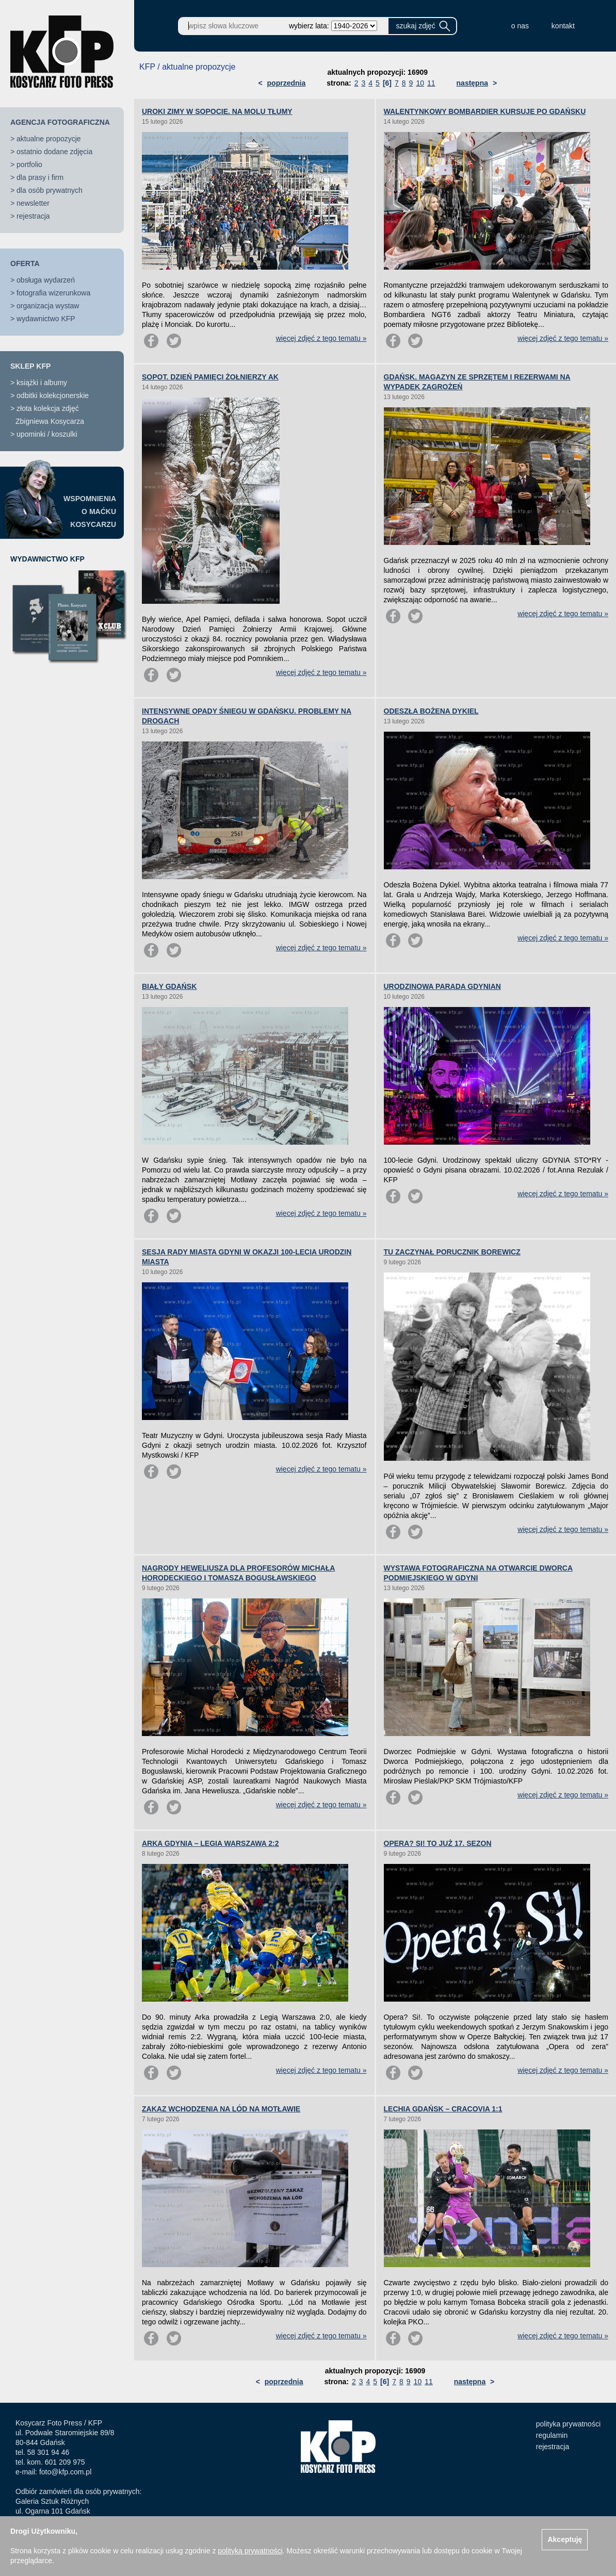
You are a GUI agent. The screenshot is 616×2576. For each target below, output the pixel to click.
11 (431, 83)
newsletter (33, 203)
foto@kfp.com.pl (65, 2472)
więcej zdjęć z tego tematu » (321, 338)
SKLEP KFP (30, 366)
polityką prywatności (250, 2551)
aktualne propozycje (49, 139)
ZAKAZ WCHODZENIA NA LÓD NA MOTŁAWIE (221, 2109)
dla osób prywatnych (50, 190)
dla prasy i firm (40, 177)
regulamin (552, 2435)
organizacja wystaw (48, 306)
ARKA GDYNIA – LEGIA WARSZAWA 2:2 (210, 1843)
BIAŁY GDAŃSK (169, 986)
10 (420, 83)
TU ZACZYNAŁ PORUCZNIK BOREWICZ (452, 1252)
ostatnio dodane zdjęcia (54, 151)
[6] (387, 83)
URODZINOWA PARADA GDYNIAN (442, 986)
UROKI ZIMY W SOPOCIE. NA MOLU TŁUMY (217, 111)
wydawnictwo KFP (46, 319)
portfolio (29, 164)
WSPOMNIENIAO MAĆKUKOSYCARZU (89, 511)
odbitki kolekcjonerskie (53, 395)
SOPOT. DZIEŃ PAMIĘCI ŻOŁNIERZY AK (210, 377)
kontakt (563, 26)
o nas (520, 26)
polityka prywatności (568, 2424)
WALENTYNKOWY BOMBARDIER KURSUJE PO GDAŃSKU (485, 111)
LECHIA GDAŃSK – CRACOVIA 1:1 (443, 2109)
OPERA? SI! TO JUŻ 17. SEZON (438, 1843)
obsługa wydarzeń (46, 280)
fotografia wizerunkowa (53, 293)
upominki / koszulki (47, 434)
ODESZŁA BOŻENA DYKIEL (431, 711)
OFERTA (25, 263)
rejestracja (33, 216)
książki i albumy (42, 382)
